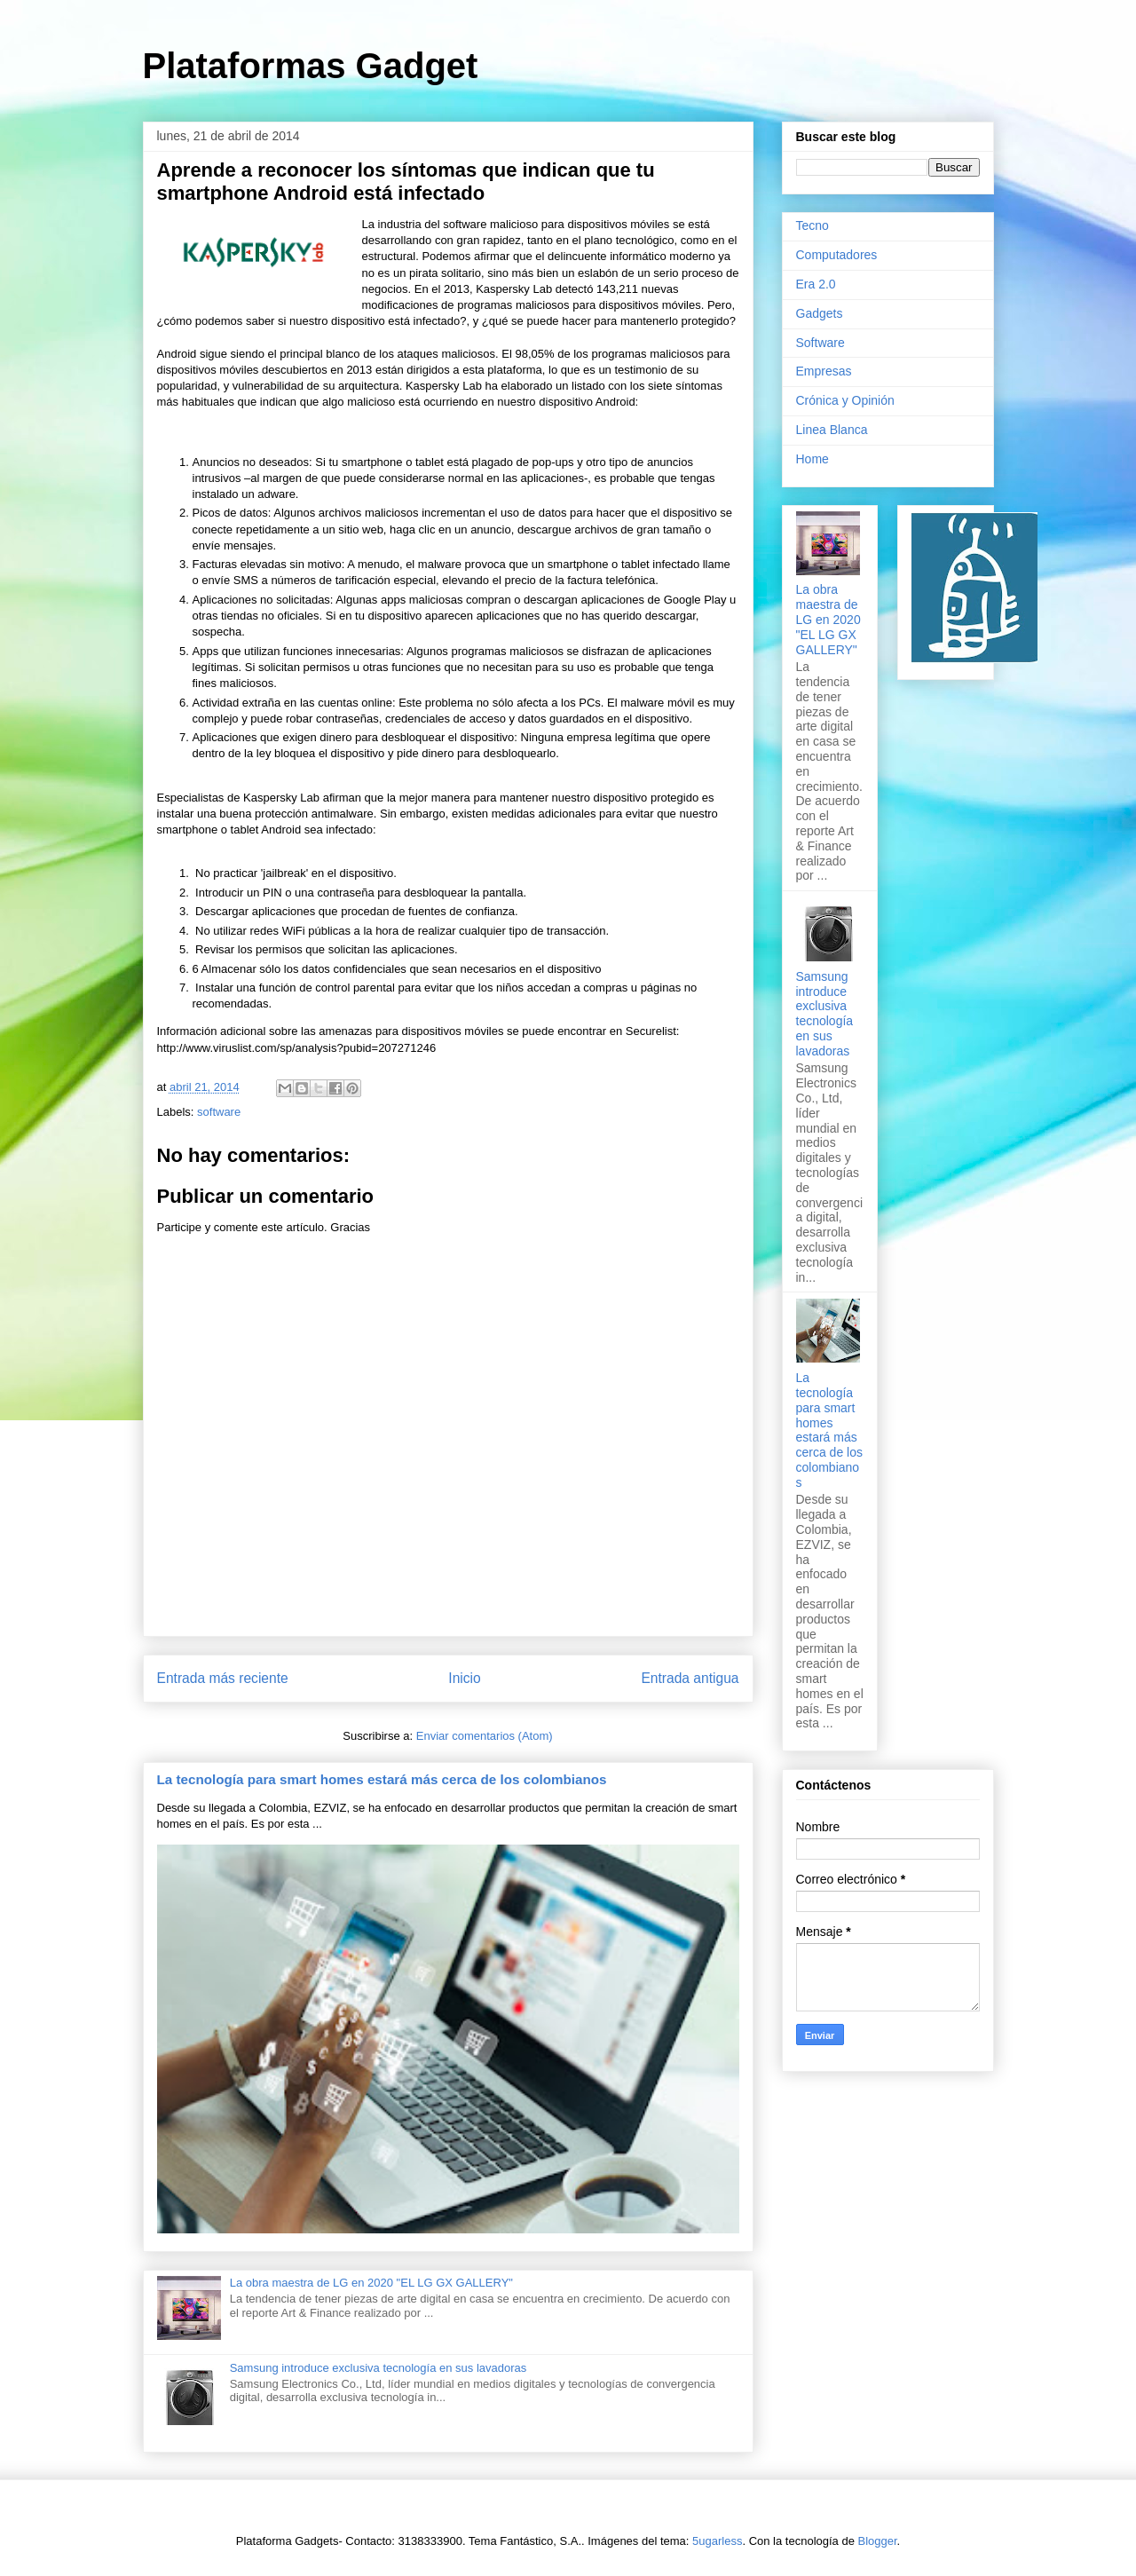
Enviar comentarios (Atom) (484, 1735)
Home (812, 459)
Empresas (824, 371)
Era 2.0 (816, 284)
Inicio (464, 1678)
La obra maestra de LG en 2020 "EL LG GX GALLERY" (371, 2282)
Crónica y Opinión (845, 400)
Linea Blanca (832, 430)
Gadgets (819, 313)
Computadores (837, 255)
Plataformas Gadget (310, 65)
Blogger (877, 2541)
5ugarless (717, 2541)
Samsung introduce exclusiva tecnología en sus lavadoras (378, 2368)
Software (820, 343)
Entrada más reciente (222, 1678)
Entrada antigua (689, 1678)
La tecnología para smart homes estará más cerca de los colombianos (382, 1779)
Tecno (812, 225)
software (219, 1111)
